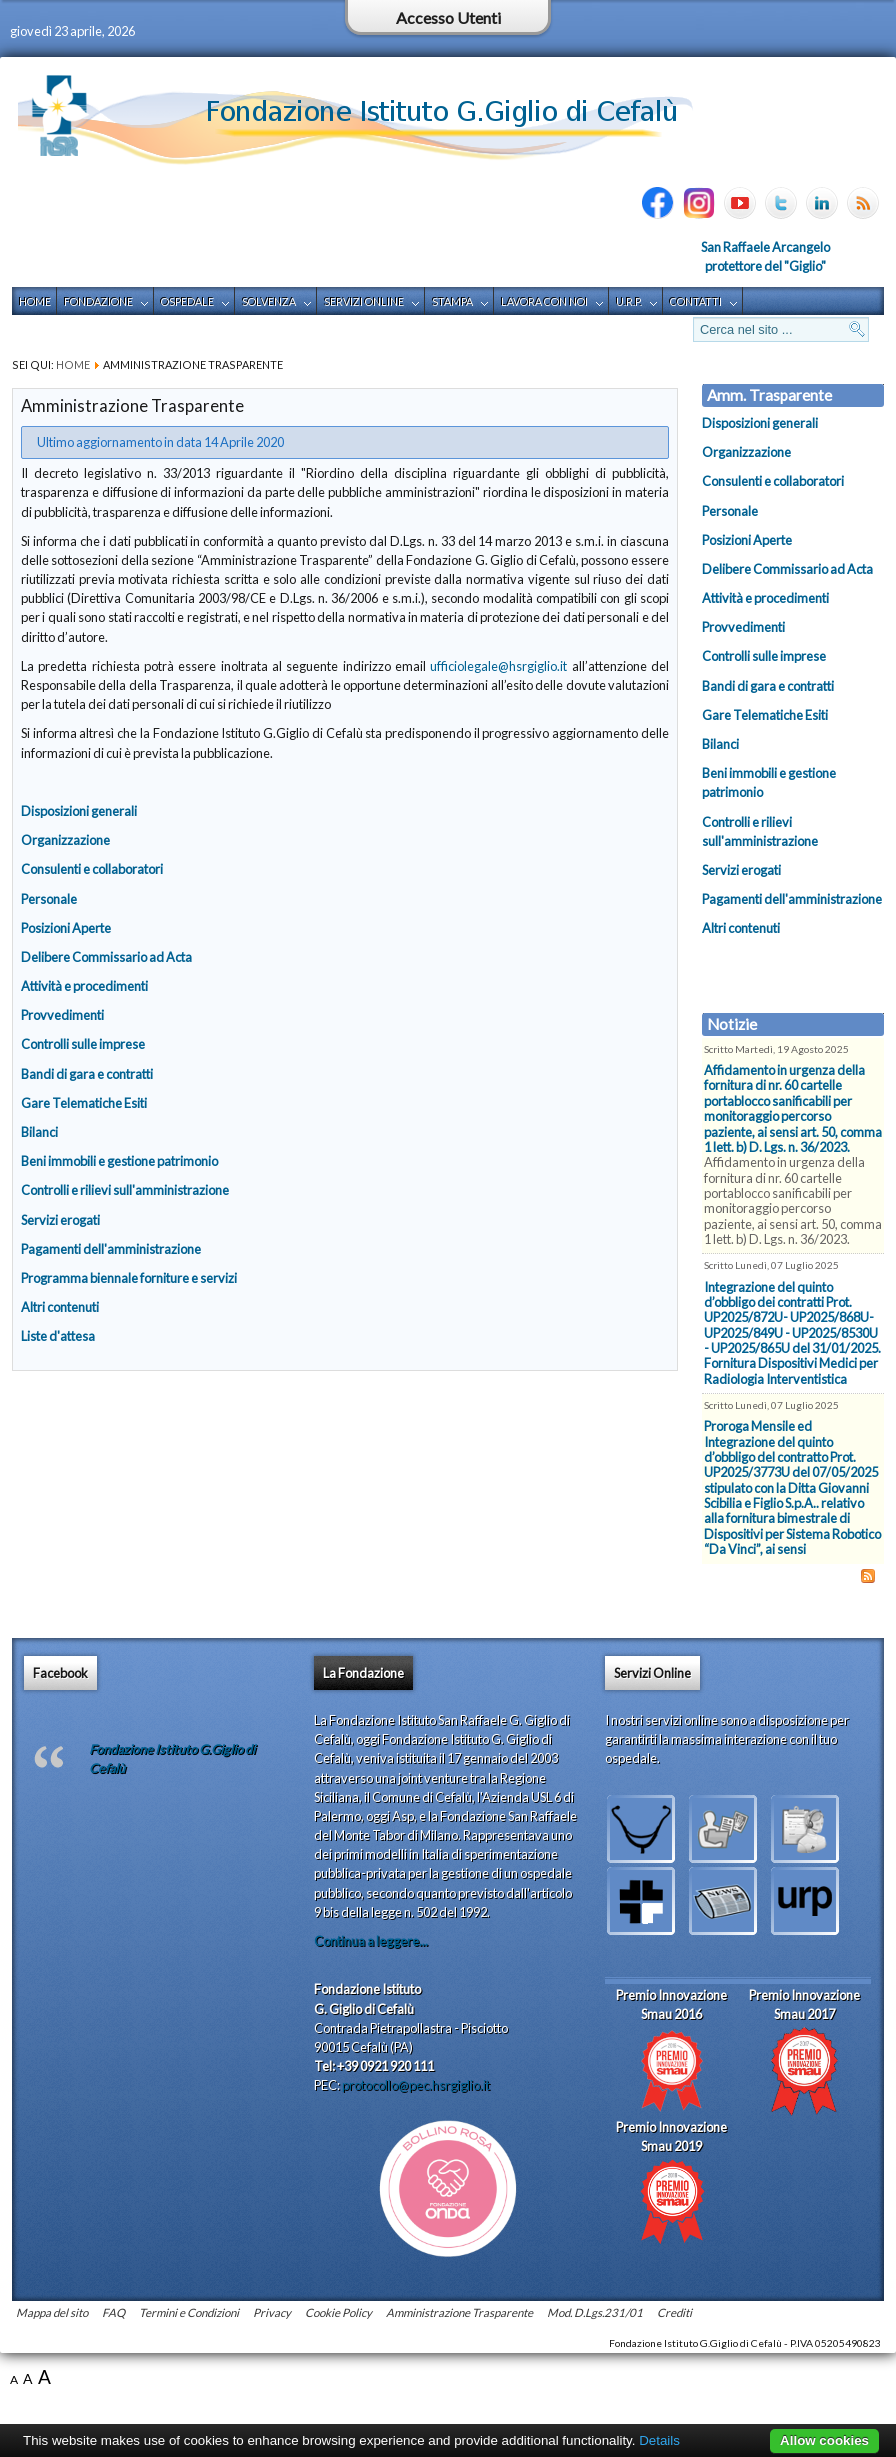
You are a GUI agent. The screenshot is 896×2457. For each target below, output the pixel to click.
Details (659, 2440)
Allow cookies (824, 2440)
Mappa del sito (52, 2312)
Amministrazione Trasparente (459, 2312)
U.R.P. (629, 301)
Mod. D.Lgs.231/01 (595, 2312)
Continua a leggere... (371, 1941)
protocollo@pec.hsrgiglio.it (416, 2085)
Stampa (452, 301)
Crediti (674, 2312)
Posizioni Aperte (66, 928)
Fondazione (98, 301)
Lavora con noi (544, 301)
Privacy (272, 2312)
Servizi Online (364, 301)
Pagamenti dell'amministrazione (111, 1249)
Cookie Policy (338, 2312)
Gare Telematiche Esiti (84, 1103)
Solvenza (269, 301)
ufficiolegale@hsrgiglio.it (498, 666)
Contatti (696, 301)
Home (35, 301)
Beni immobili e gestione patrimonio (119, 1161)
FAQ (113, 2312)
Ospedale (187, 301)
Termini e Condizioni (189, 2312)
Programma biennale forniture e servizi (129, 1278)
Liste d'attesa (58, 1336)
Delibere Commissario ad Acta (106, 957)
